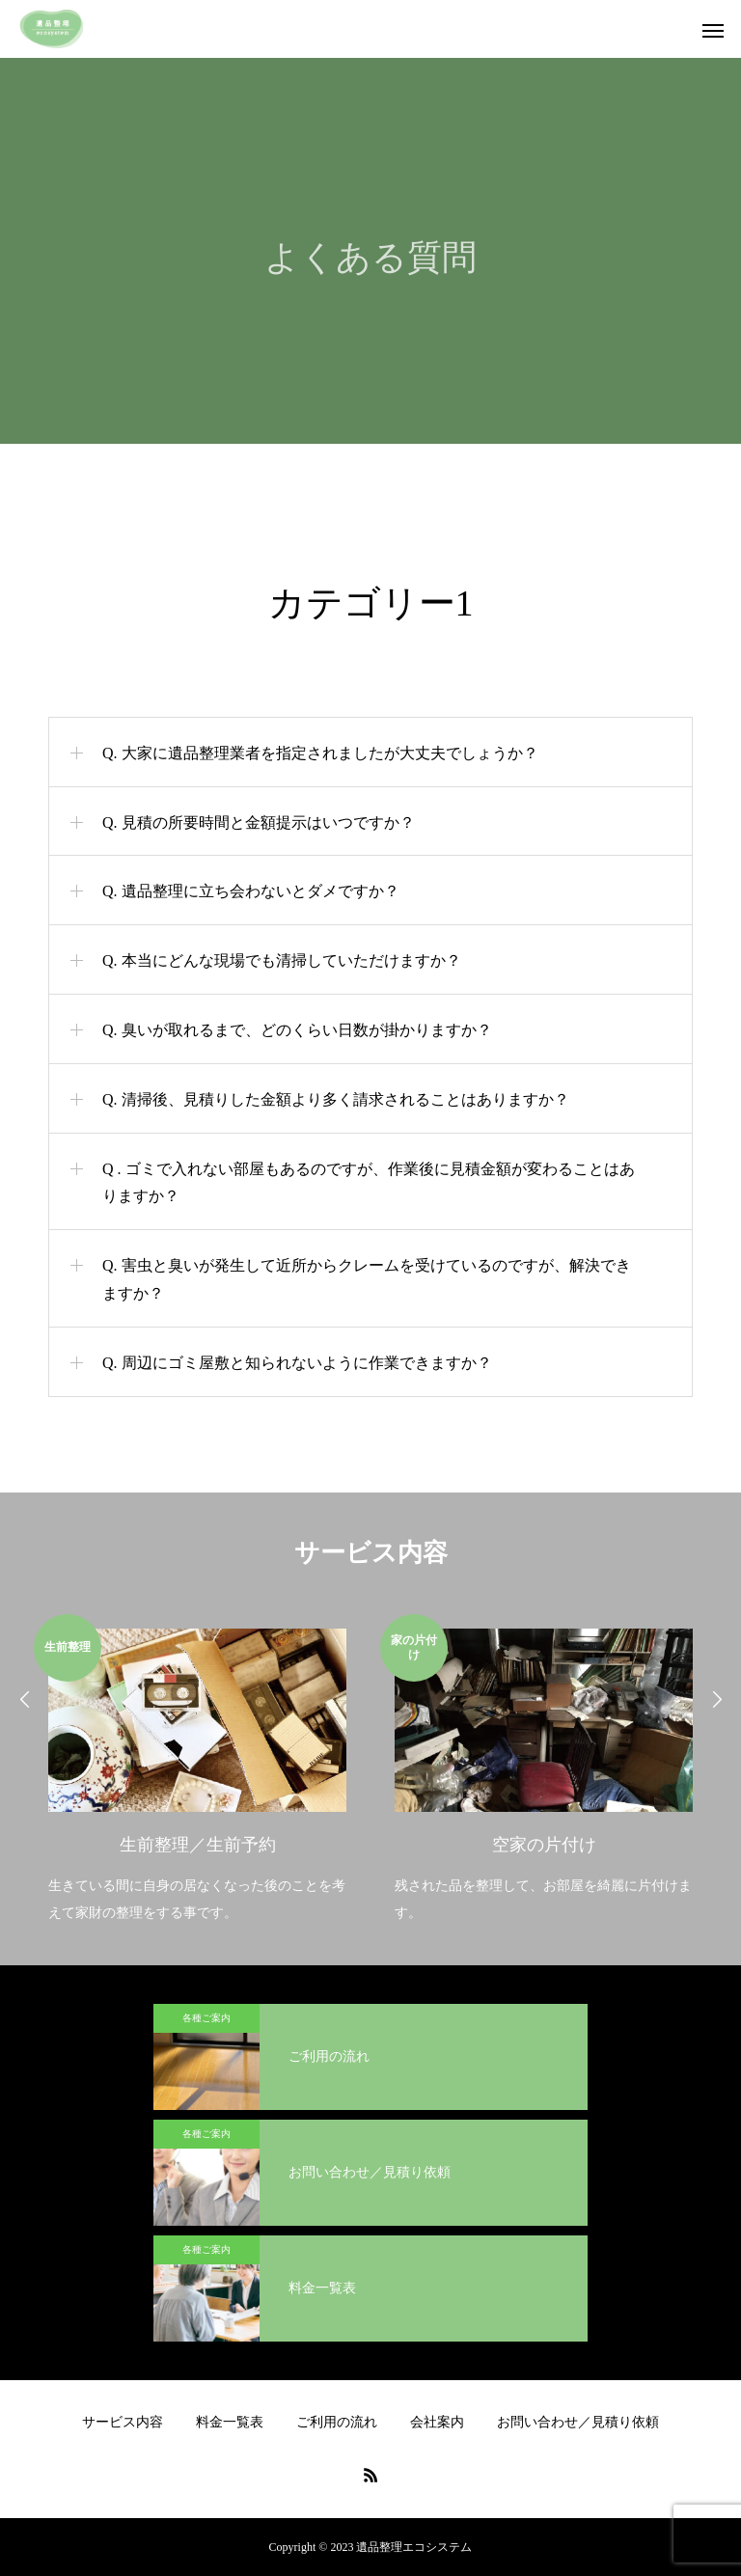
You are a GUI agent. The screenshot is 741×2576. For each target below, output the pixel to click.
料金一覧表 (229, 2422)
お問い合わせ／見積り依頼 (578, 2422)
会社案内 (437, 2422)
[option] (197, 1771)
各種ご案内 (206, 2018)
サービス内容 (122, 2422)
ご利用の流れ (336, 2422)
